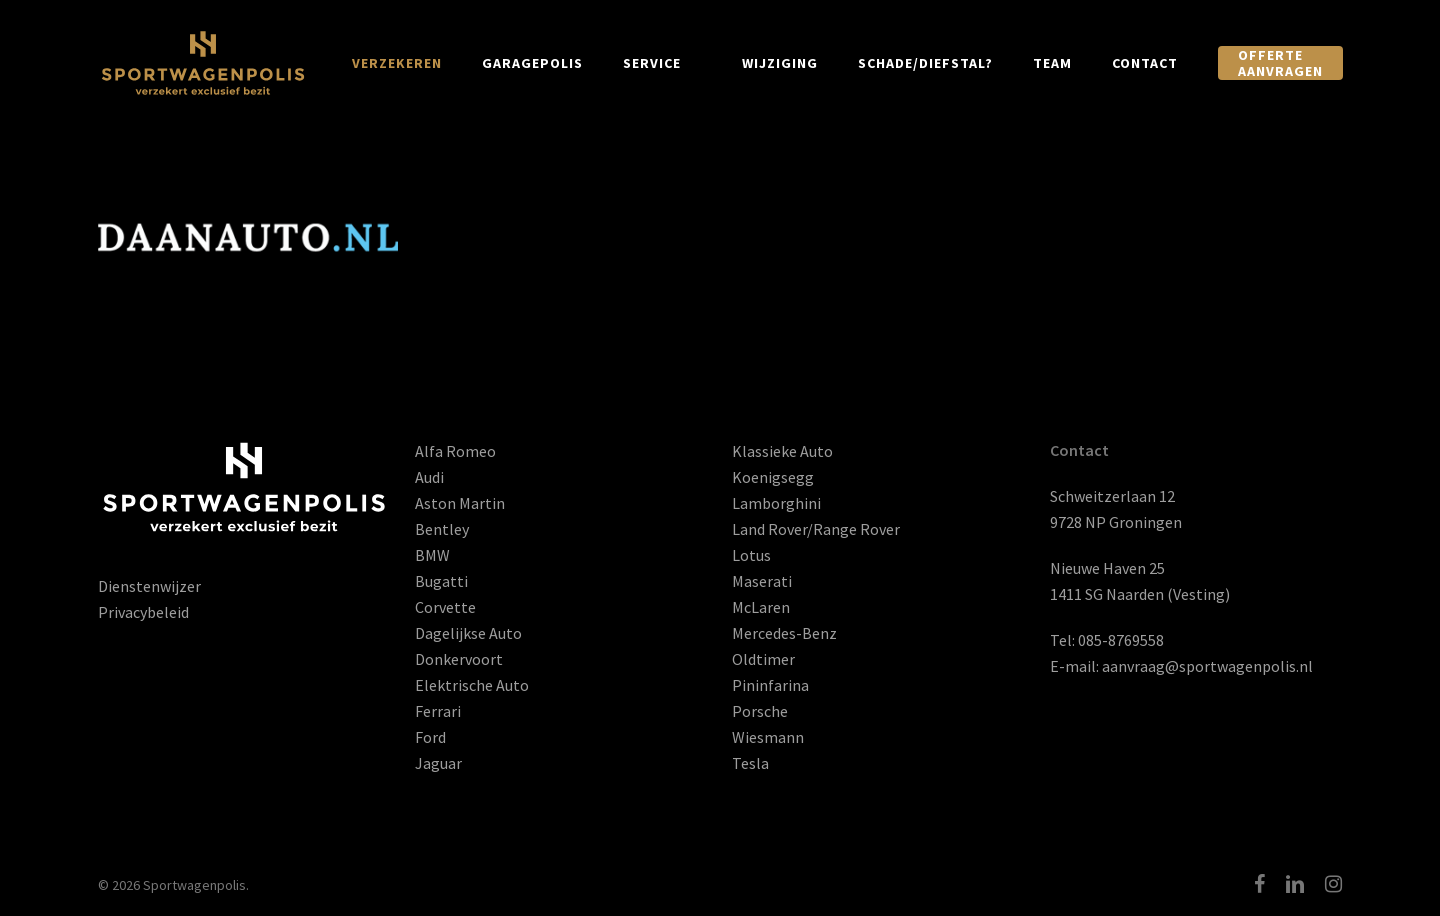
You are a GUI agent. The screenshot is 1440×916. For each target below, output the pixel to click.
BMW (432, 555)
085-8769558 (1121, 640)
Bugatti (441, 581)
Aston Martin (460, 503)
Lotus (751, 555)
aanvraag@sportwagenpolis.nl (1207, 666)
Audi (429, 477)
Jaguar (438, 763)
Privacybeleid (143, 612)
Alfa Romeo (455, 451)
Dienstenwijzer (149, 586)
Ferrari (438, 711)
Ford (430, 737)
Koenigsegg (773, 477)
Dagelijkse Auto (468, 633)
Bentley (442, 529)
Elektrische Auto (472, 685)
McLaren (761, 607)
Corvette (445, 607)
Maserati (762, 581)
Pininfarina (770, 685)
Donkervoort (459, 659)
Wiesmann (768, 737)
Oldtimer (763, 659)
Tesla (750, 763)
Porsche (760, 711)
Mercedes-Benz (784, 633)
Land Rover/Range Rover (816, 529)
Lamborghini (776, 503)
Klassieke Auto (782, 451)
